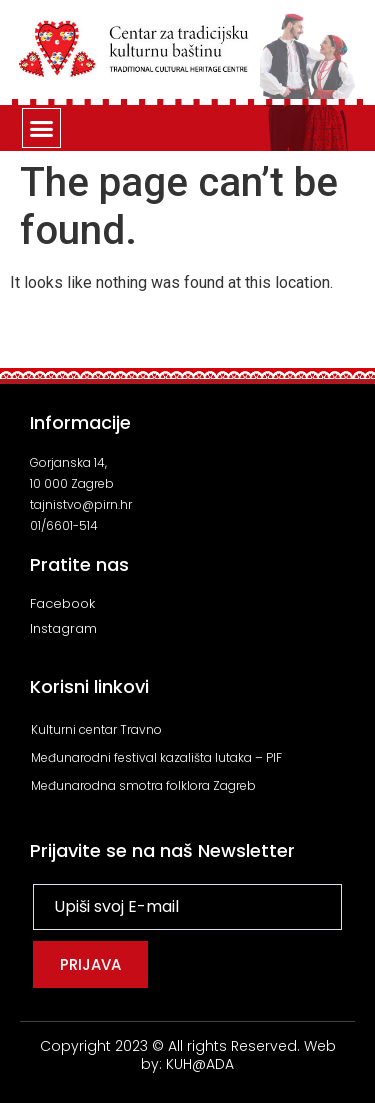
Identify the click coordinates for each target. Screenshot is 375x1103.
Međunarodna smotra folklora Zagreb (143, 785)
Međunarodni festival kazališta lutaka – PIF (156, 757)
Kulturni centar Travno (96, 729)
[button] (42, 128)
